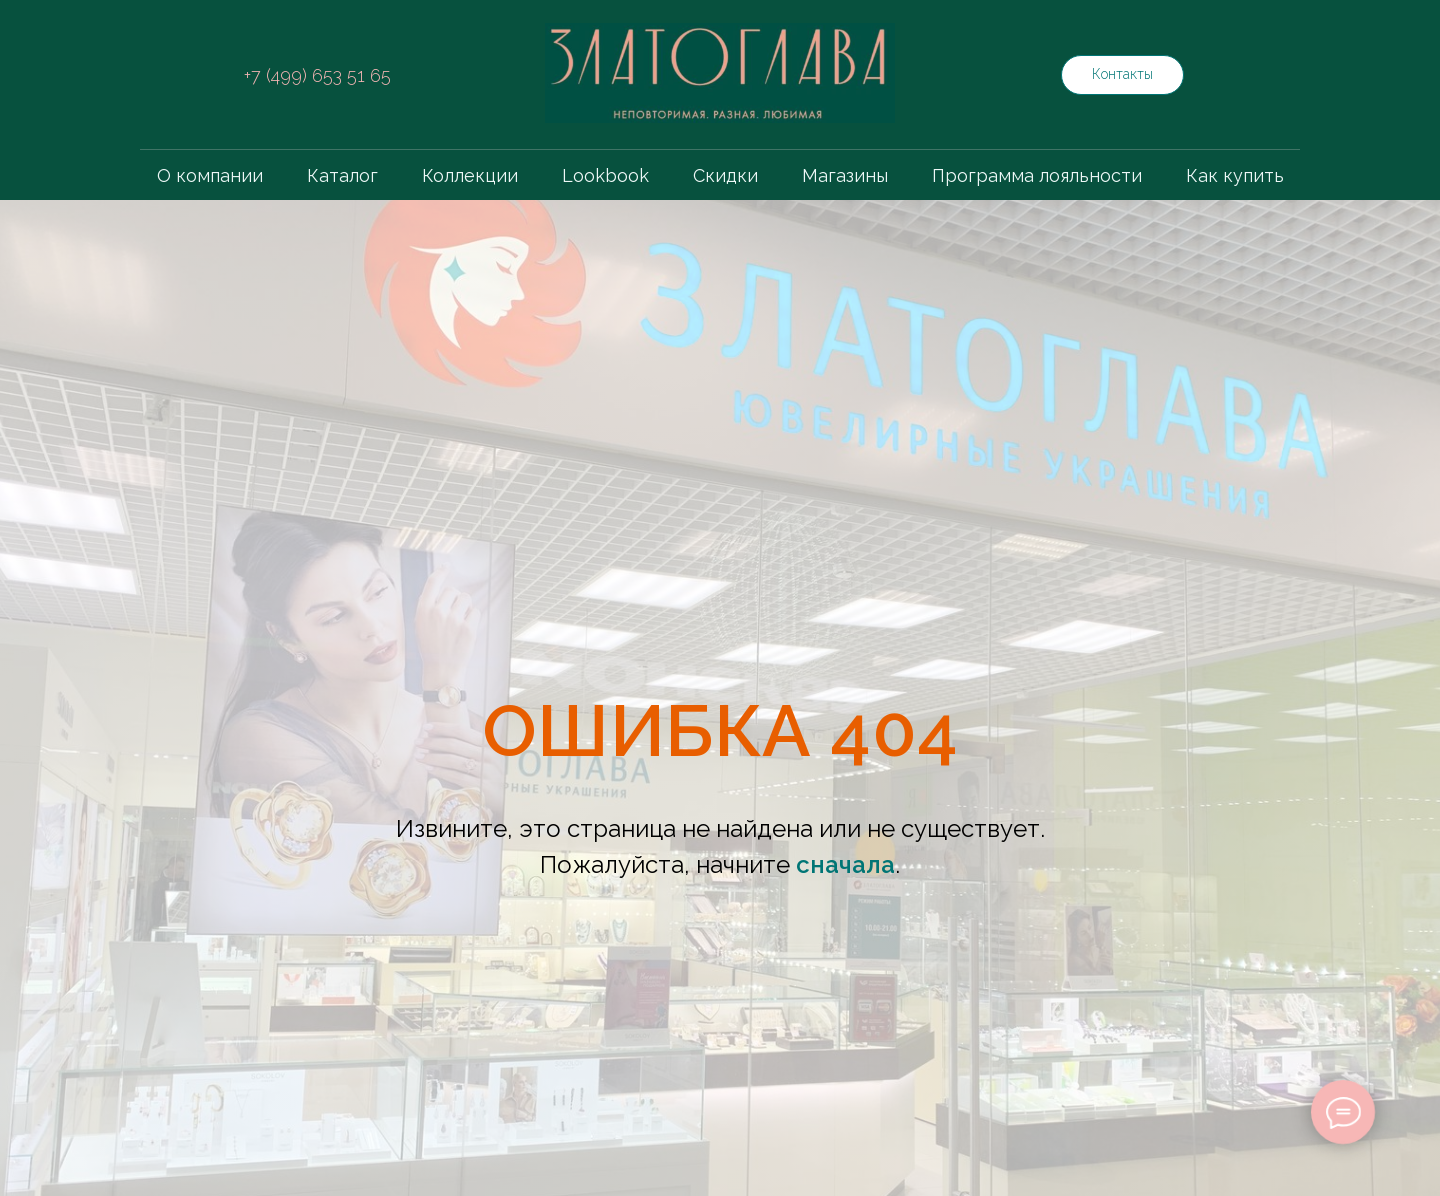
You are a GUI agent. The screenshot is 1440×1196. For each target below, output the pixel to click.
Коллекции (470, 175)
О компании (210, 175)
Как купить (1235, 175)
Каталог (342, 175)
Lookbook (605, 175)
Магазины (845, 175)
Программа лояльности (1037, 175)
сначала (845, 864)
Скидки (725, 175)
